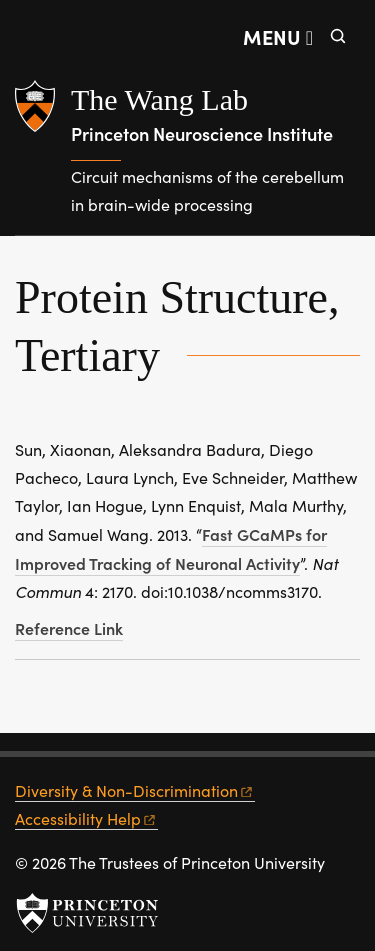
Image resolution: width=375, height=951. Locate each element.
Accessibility (86, 818)
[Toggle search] (338, 36)
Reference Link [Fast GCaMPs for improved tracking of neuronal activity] (69, 628)
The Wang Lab (159, 99)
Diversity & (135, 790)
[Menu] (278, 36)
